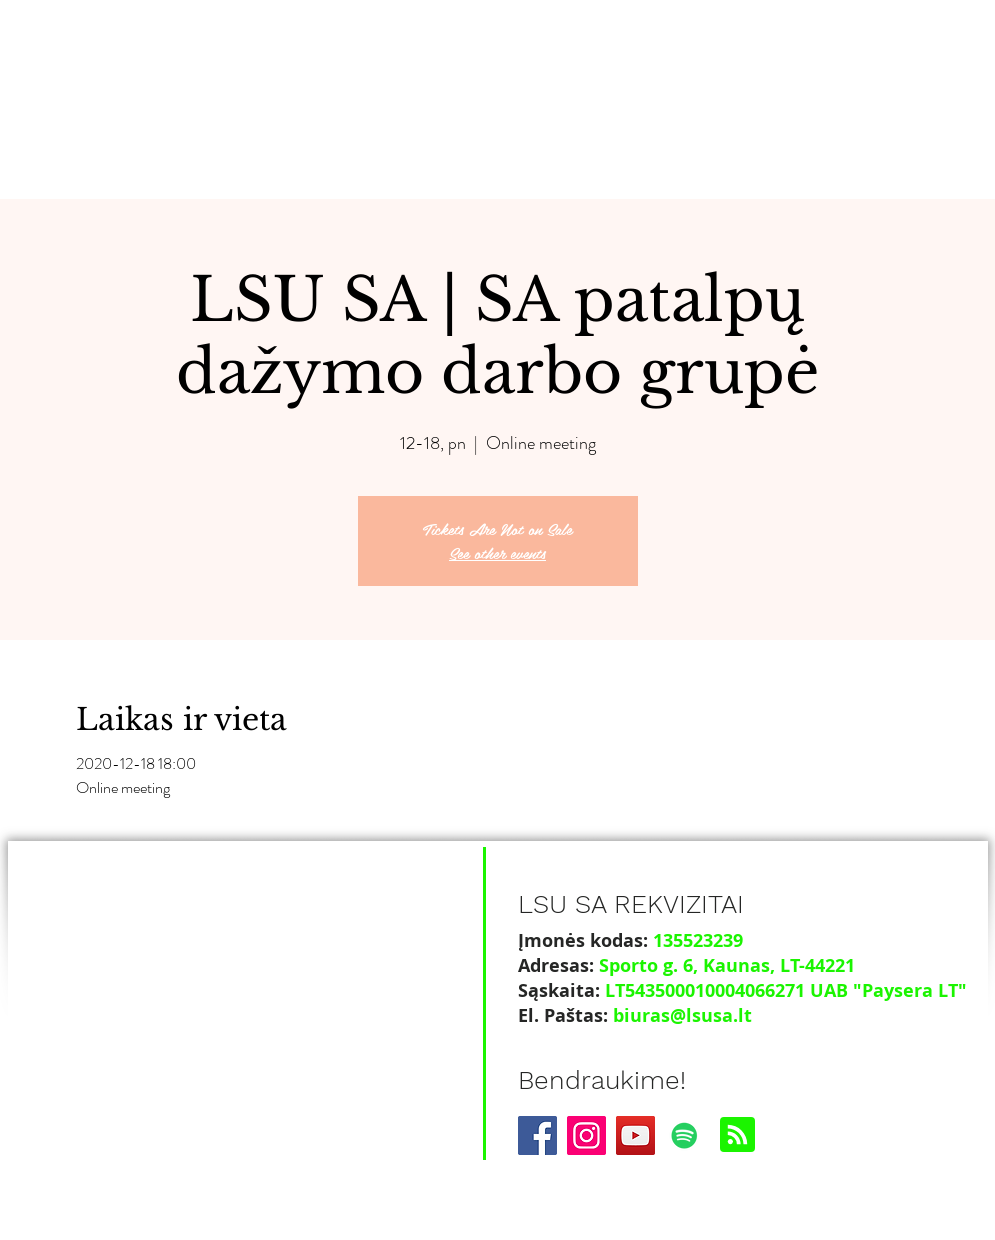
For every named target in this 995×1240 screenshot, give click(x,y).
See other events (497, 552)
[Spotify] (684, 1135)
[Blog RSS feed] (737, 1135)
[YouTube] (635, 1135)
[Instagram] (586, 1135)
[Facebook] (537, 1135)
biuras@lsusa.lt (682, 1015)
